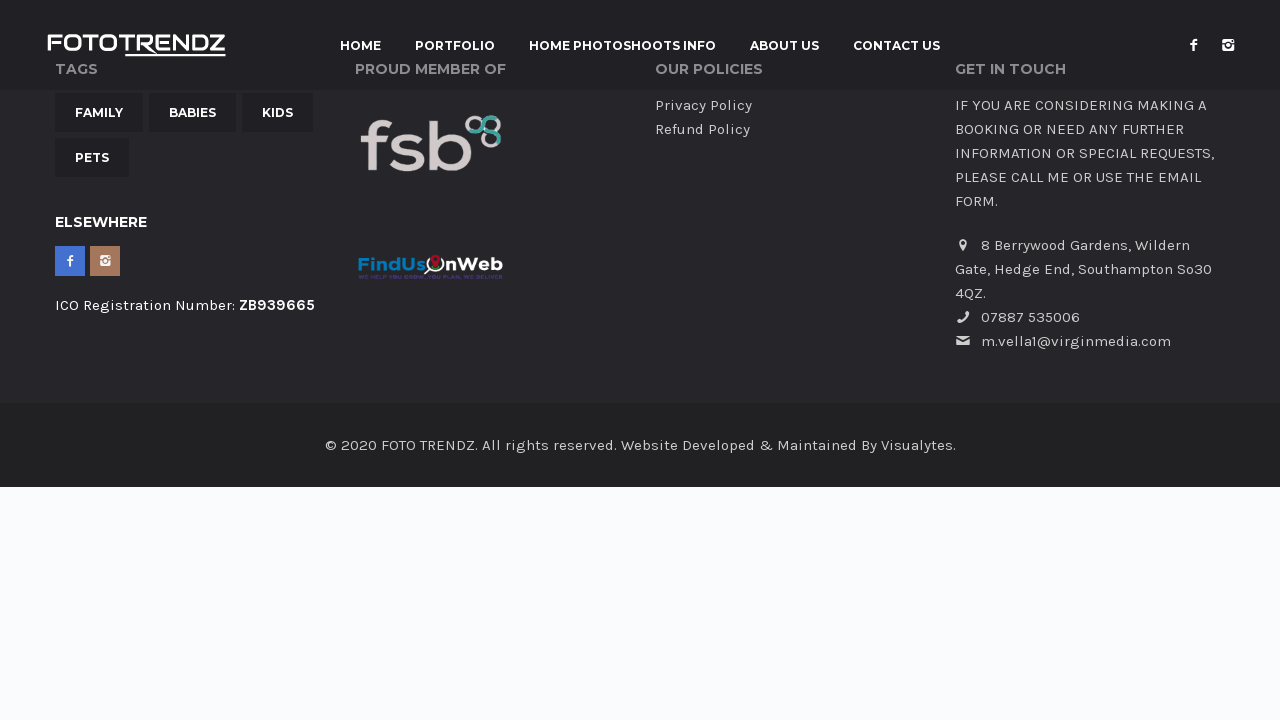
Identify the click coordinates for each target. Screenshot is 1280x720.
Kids (277, 112)
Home (360, 46)
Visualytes (917, 445)
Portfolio (455, 46)
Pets (92, 157)
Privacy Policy (703, 105)
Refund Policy (702, 129)
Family (99, 112)
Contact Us (896, 46)
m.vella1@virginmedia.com (1076, 341)
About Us (784, 46)
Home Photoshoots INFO (622, 46)
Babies (192, 112)
